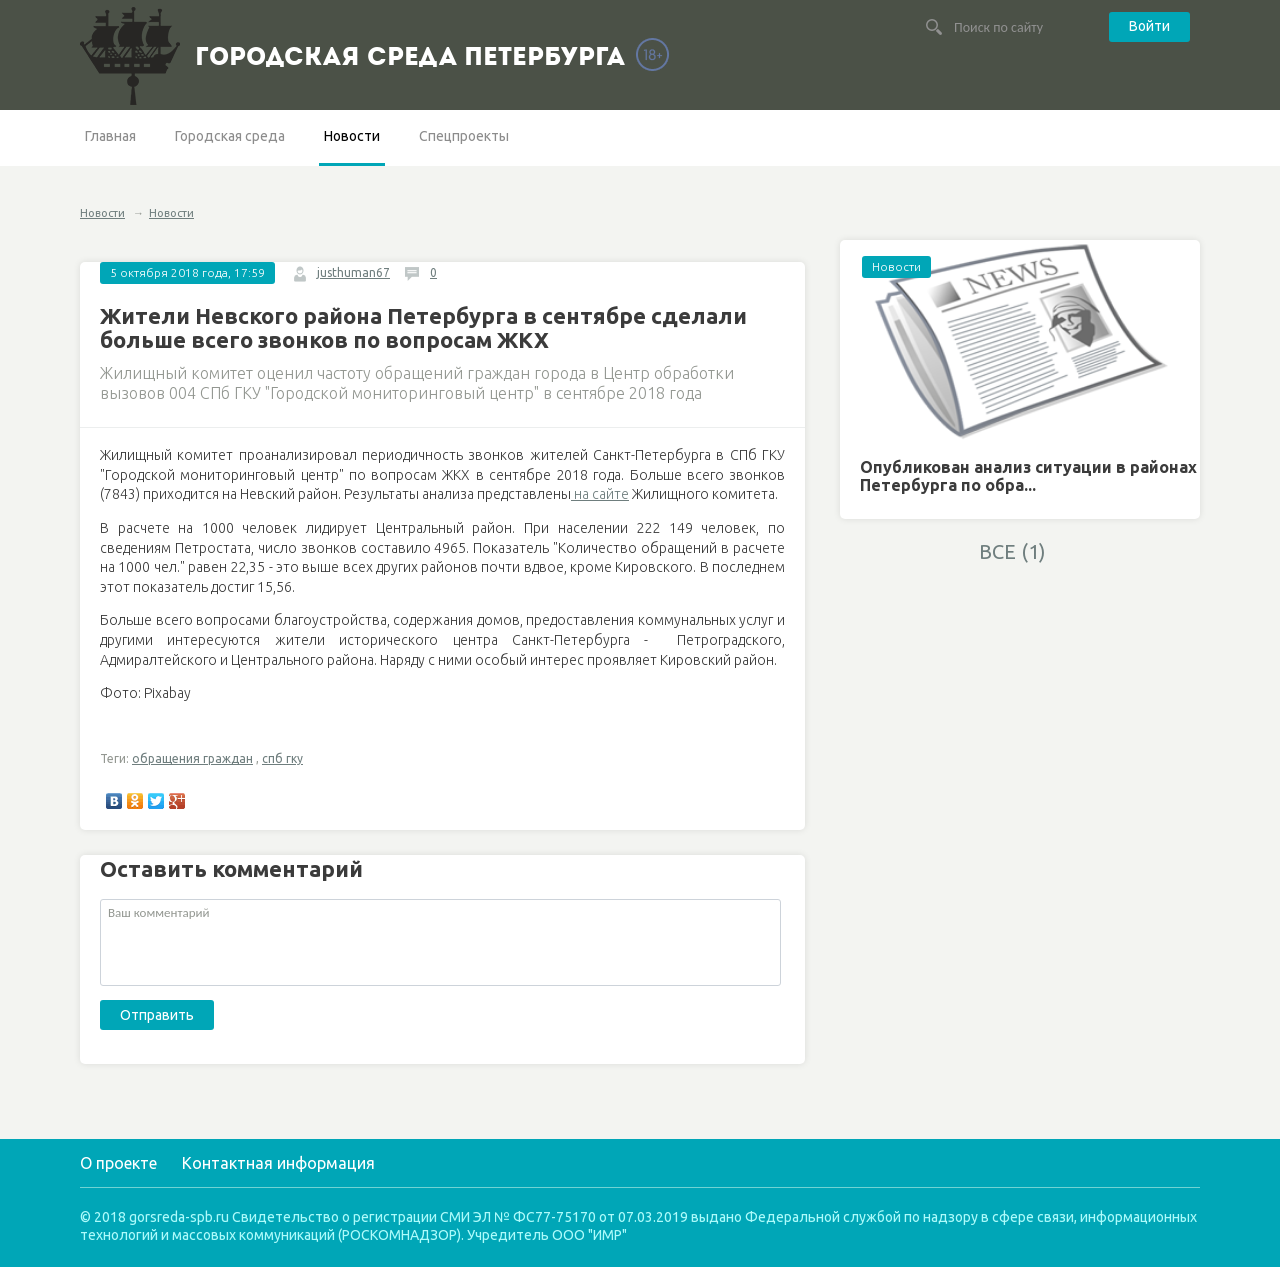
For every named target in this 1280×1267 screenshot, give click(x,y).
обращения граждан (192, 758)
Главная (110, 136)
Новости (352, 136)
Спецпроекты (464, 136)
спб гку (282, 758)
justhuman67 (353, 272)
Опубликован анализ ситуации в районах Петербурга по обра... (1028, 476)
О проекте (118, 1163)
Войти (1149, 26)
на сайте (600, 494)
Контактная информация (278, 1163)
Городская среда (230, 136)
